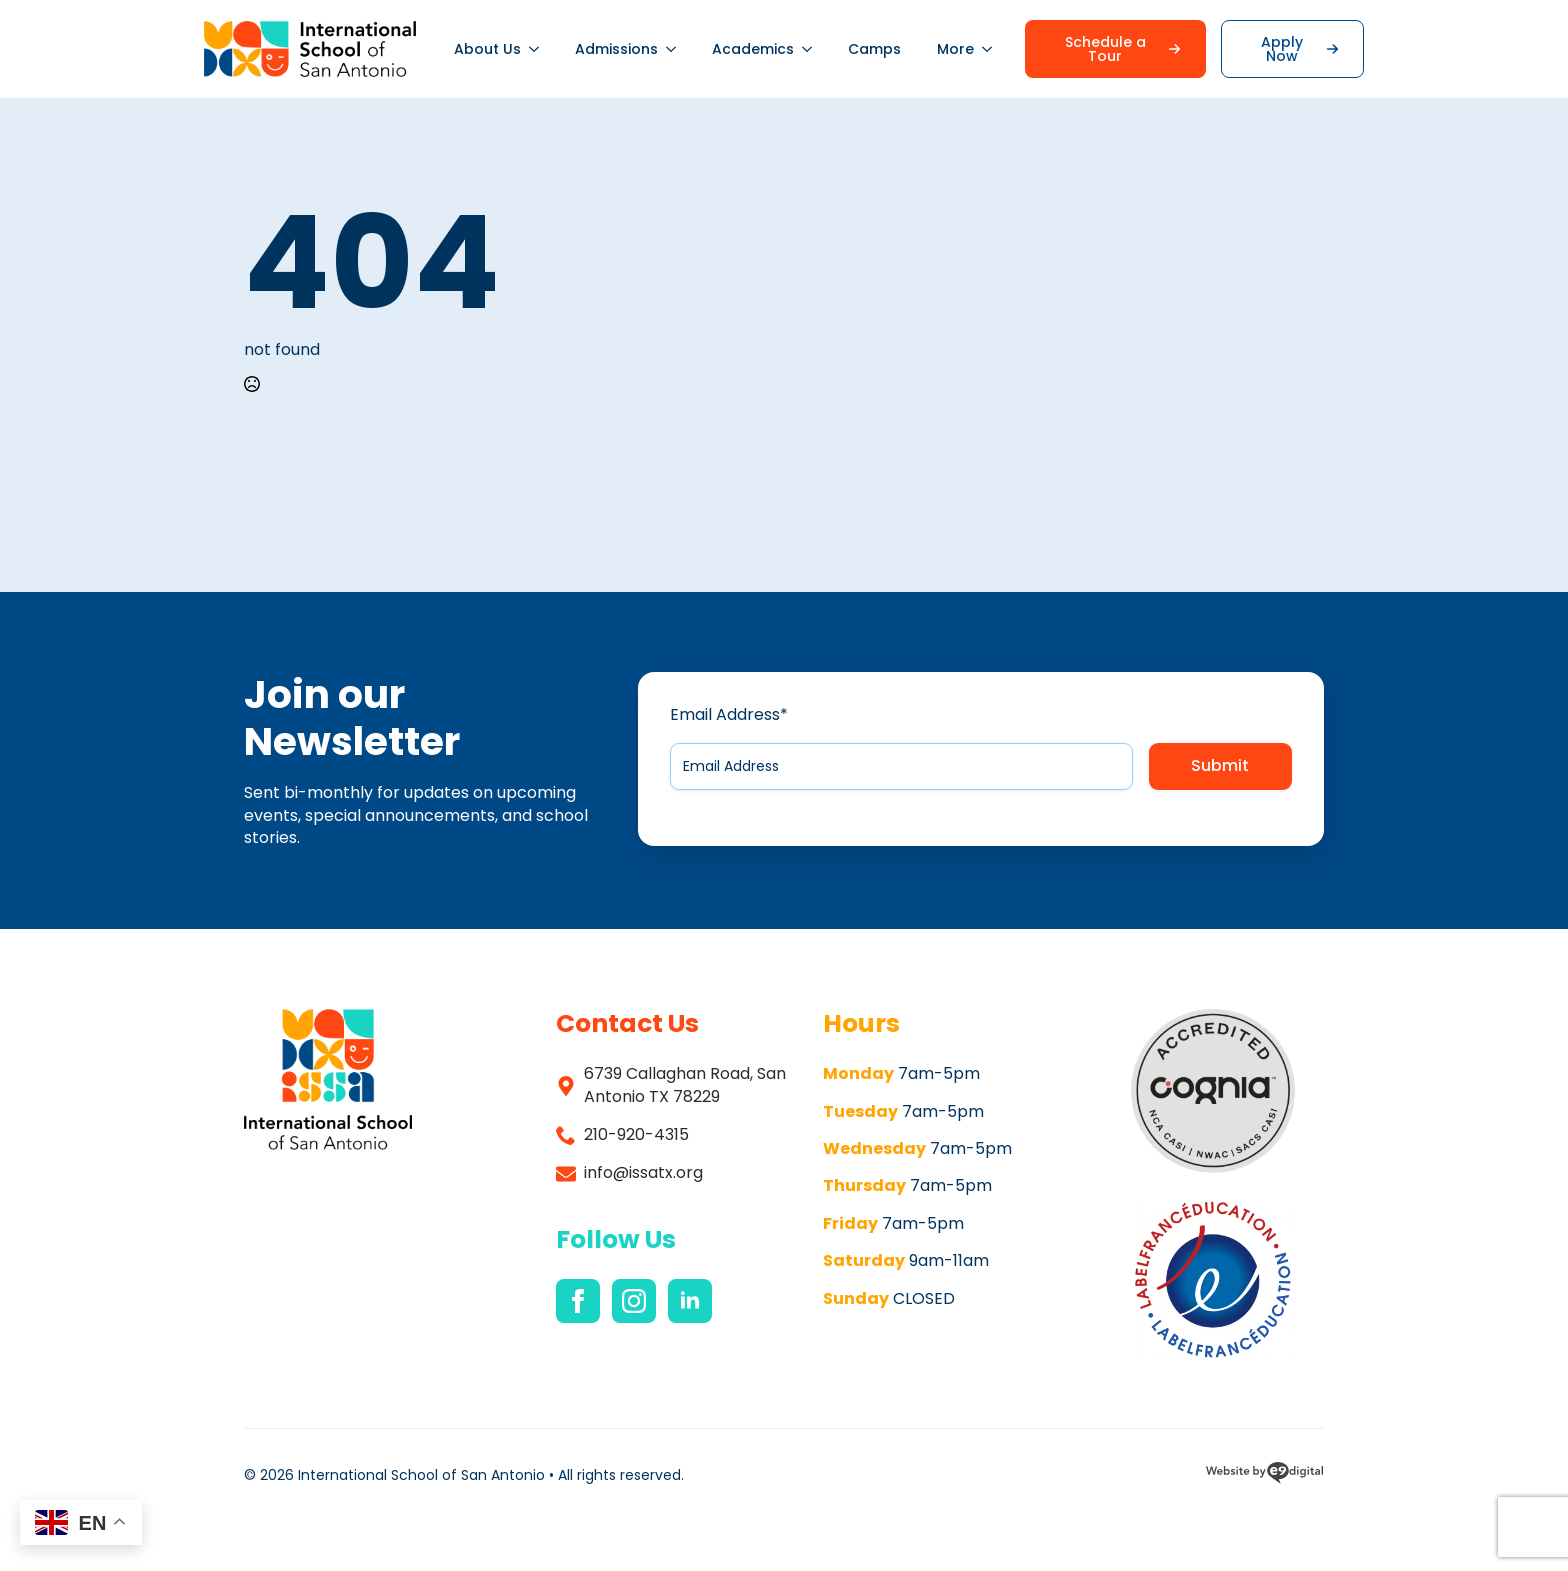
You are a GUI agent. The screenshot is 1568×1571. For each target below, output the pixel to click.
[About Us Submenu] (539, 49)
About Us (487, 49)
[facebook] (578, 1301)
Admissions (616, 49)
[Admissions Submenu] (676, 49)
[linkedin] (690, 1301)
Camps (874, 49)
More (955, 49)
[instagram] (634, 1301)
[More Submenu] (992, 49)
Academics (753, 49)
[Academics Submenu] (812, 49)
